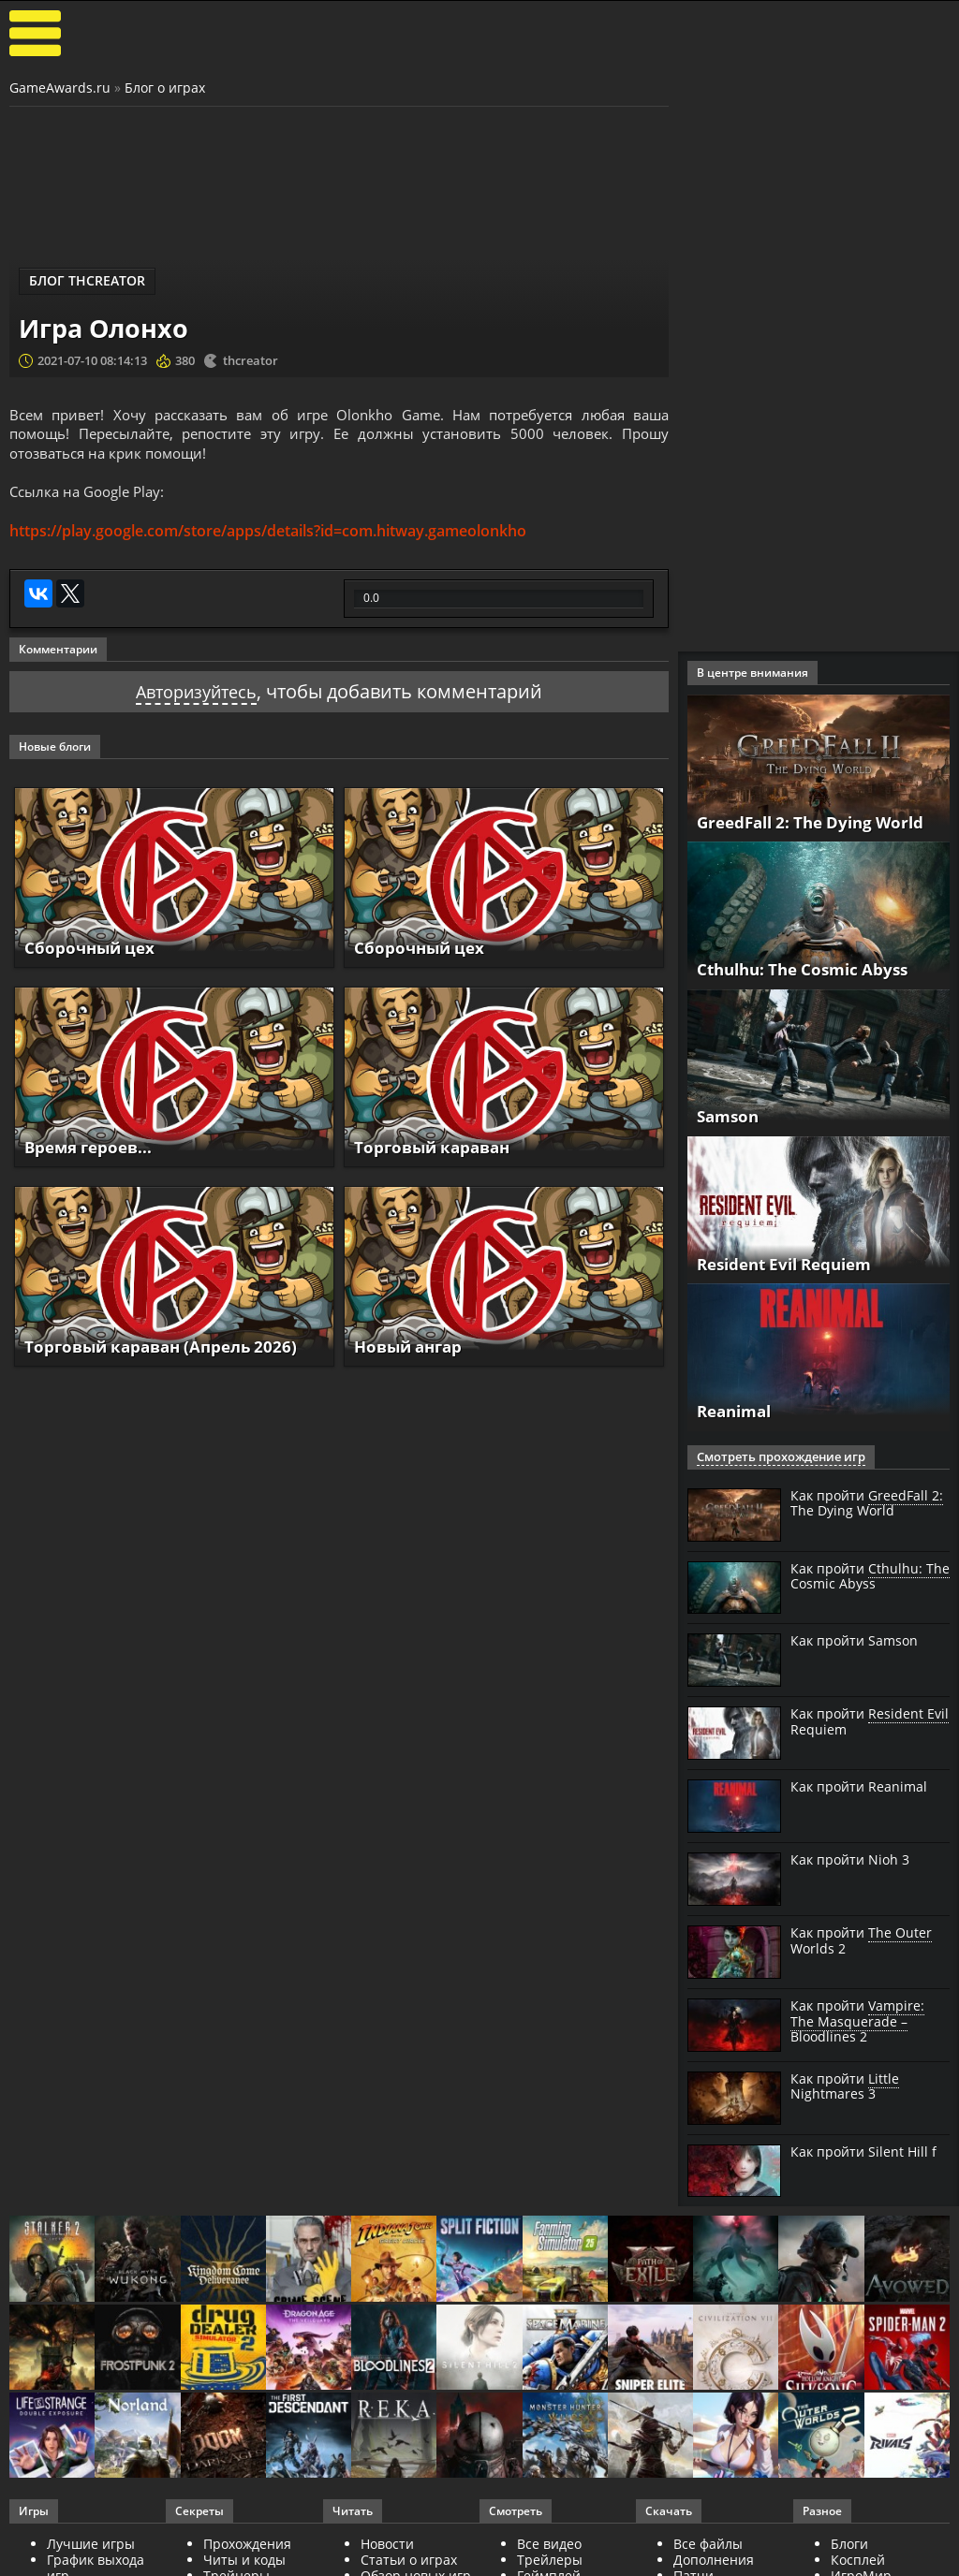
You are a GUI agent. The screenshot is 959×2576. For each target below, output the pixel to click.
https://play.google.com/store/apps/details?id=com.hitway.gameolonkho (267, 536)
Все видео (549, 2544)
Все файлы (708, 2544)
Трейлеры (550, 2560)
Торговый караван (436, 1152)
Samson (730, 1116)
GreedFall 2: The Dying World (818, 822)
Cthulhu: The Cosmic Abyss (809, 969)
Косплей (858, 2560)
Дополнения (713, 2560)
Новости (387, 2544)
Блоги (849, 2544)
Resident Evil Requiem (792, 1263)
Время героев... (92, 1152)
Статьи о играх (409, 2560)
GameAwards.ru (60, 87)
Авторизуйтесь (196, 697)
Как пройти (866, 1503)
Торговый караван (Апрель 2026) (168, 1351)
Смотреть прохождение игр (774, 1457)
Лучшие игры (91, 2544)
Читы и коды (244, 2560)
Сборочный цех (92, 953)
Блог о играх (165, 87)
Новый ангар (412, 1351)
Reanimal (737, 1410)
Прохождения (247, 2544)
